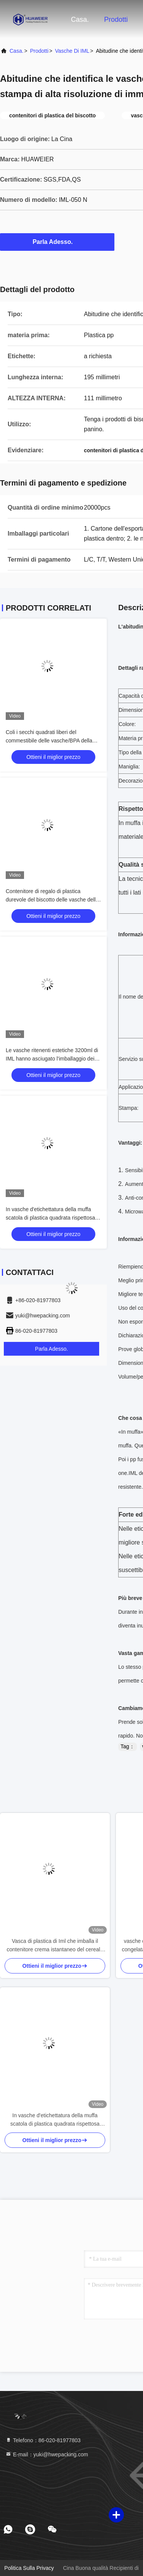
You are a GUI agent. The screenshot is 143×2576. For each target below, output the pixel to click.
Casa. (80, 19)
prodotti (39, 51)
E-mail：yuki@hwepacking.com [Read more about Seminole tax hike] (46, 2454)
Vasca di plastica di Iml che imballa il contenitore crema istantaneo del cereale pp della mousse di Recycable (55, 1946)
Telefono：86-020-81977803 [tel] (42, 2440)
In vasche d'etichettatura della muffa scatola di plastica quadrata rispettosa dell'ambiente (50, 1217)
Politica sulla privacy (29, 2568)
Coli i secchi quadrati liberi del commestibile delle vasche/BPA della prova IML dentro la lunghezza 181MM (51, 740)
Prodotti (116, 19)
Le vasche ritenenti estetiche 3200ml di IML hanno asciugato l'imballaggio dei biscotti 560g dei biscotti (52, 1058)
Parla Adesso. (57, 241)
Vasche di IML (72, 51)
